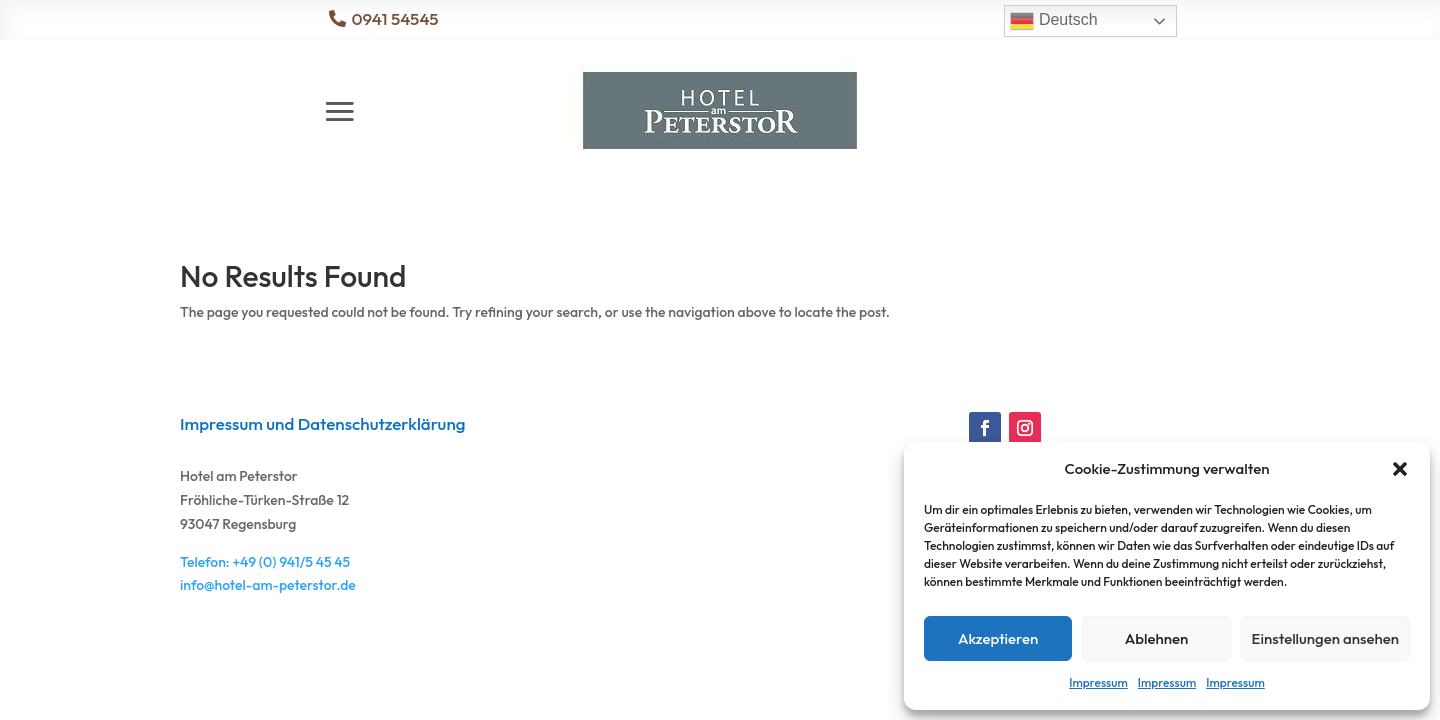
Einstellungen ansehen (1325, 638)
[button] (1400, 469)
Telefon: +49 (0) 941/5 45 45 (265, 562)
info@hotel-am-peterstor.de (268, 585)
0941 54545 (394, 18)
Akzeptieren (998, 638)
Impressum (1098, 682)
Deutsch (1053, 21)
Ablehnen (1157, 638)
